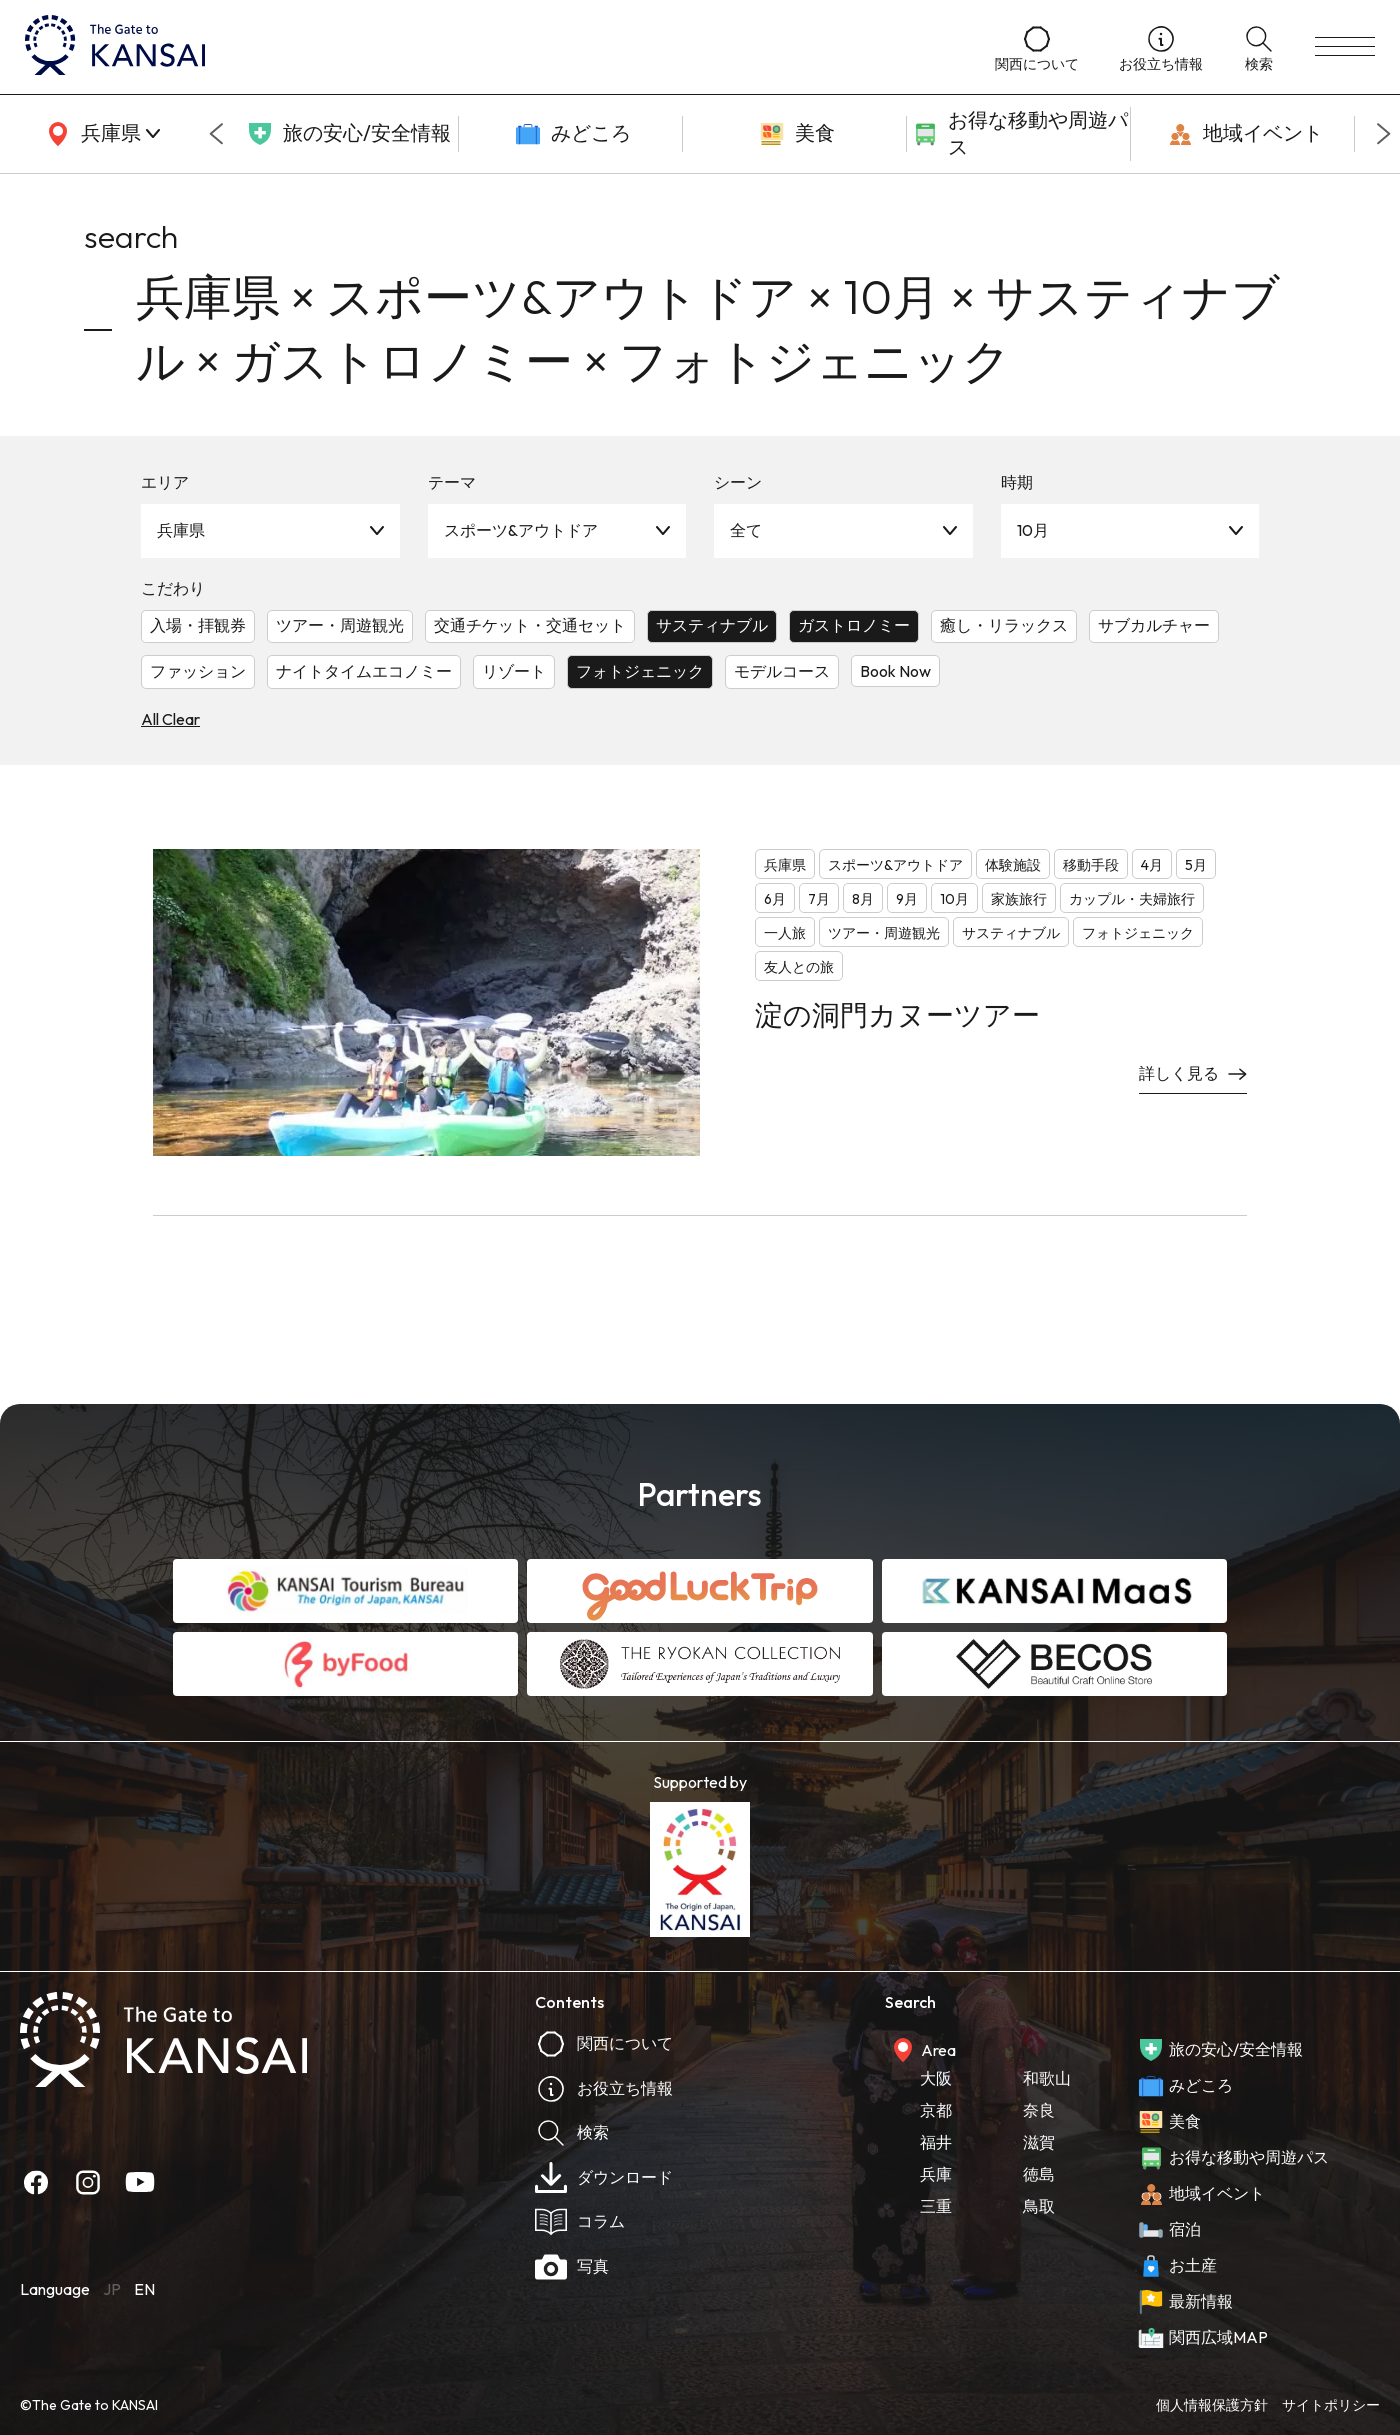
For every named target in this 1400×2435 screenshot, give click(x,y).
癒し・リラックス (1004, 625)
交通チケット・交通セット (530, 625)
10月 (1033, 530)
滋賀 (1039, 2142)
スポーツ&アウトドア (521, 530)
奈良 (1039, 2110)
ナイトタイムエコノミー (364, 671)
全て (746, 530)
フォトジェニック (640, 671)
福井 (936, 2142)
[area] (100, 134)
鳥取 (1039, 2206)
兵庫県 (181, 530)
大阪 (936, 2078)
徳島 (1039, 2174)
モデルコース (782, 671)
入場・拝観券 (198, 625)
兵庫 (936, 2174)
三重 (936, 2206)
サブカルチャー (1154, 625)
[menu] (1345, 47)
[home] (490, 47)
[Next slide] (1384, 134)
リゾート (514, 671)
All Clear (170, 719)
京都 (936, 2110)
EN (144, 2289)
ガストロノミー (854, 625)
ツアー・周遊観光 (340, 625)
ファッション (198, 671)
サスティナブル (712, 625)
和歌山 (1047, 2078)
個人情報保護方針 (1212, 2405)
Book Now (895, 671)
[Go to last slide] (216, 134)
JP (112, 2289)
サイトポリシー (1331, 2405)
